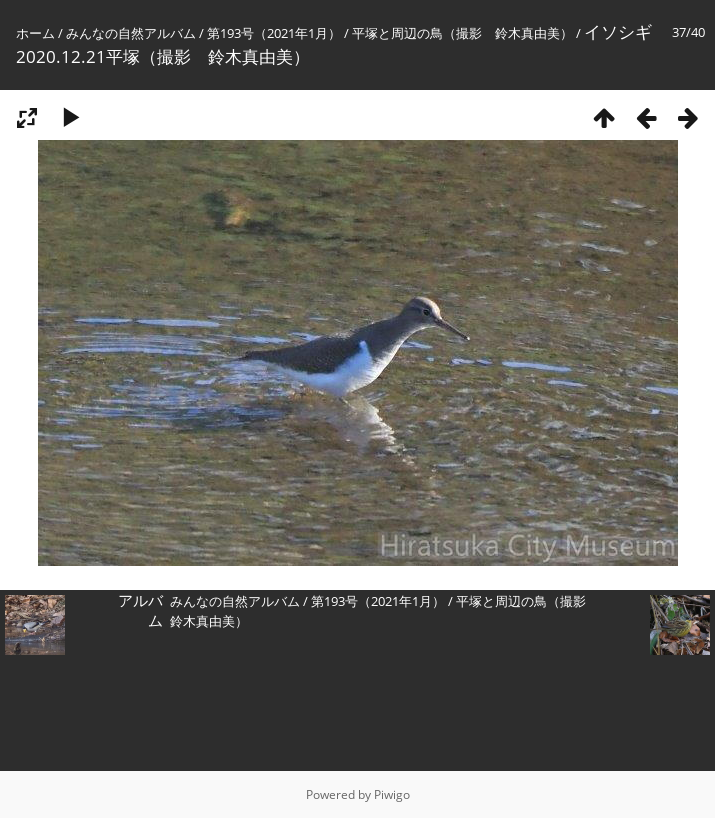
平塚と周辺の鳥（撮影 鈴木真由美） (462, 33)
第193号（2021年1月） (274, 33)
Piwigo (392, 794)
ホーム (35, 33)
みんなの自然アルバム (131, 33)
